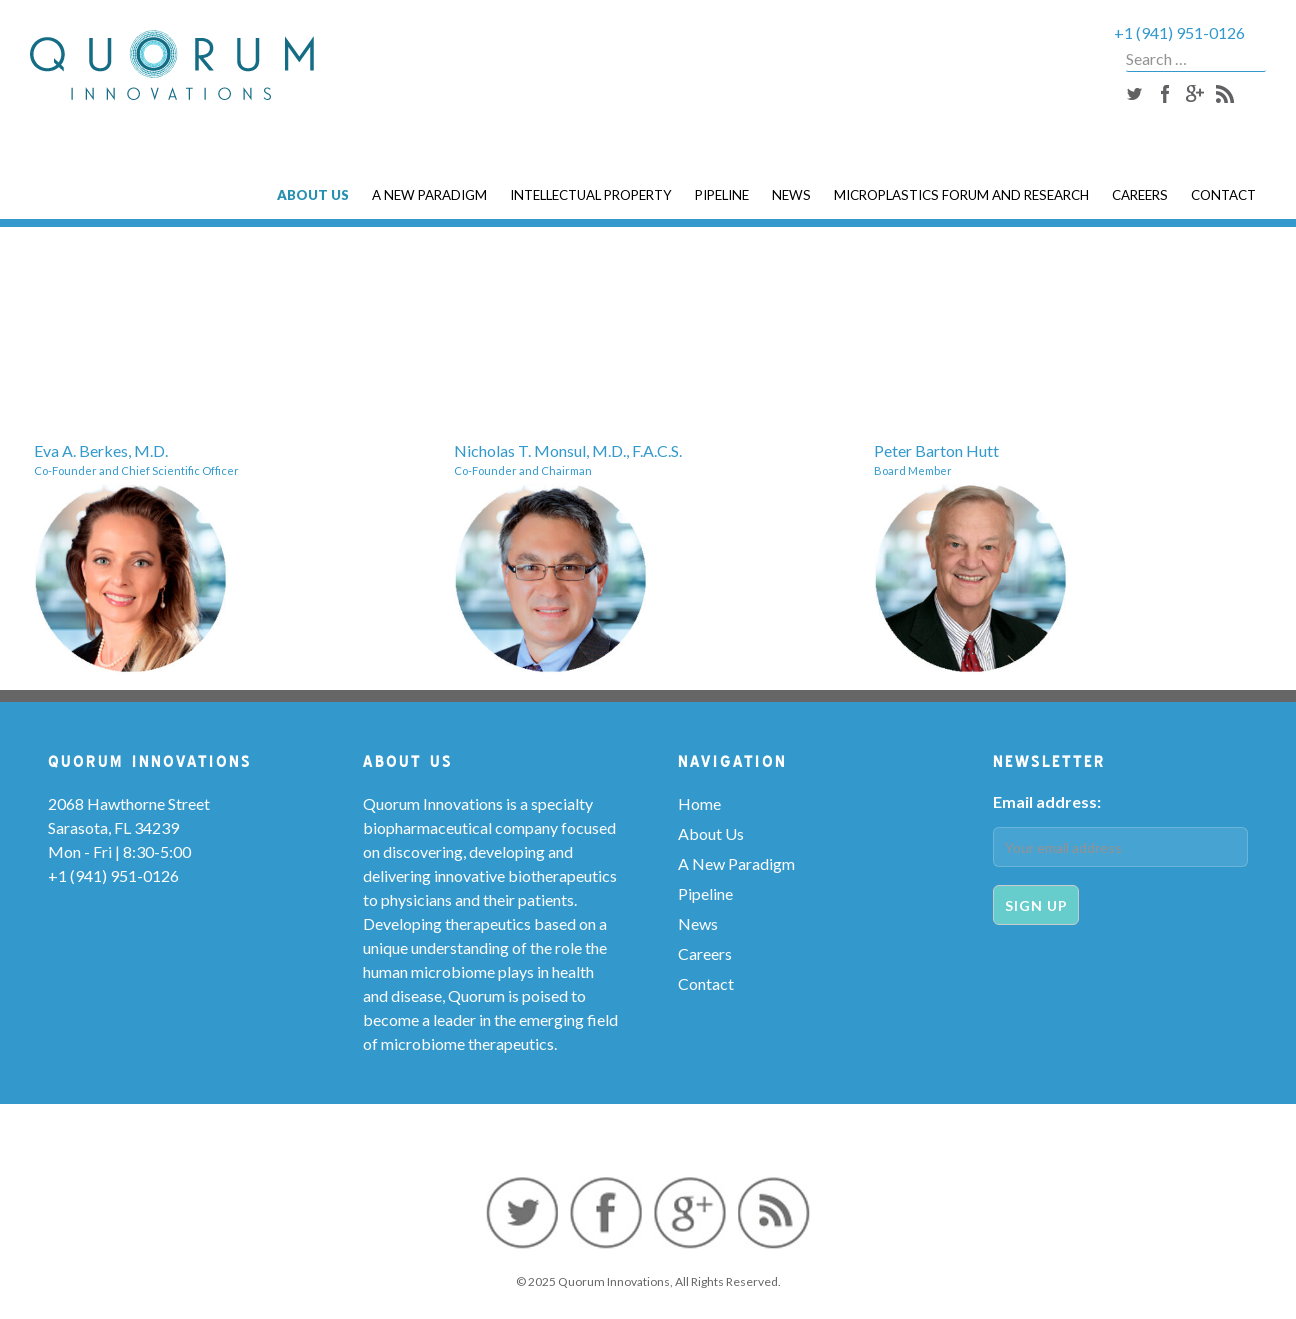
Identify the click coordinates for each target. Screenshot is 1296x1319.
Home (699, 803)
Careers (1140, 195)
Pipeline (722, 195)
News (791, 195)
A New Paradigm (429, 195)
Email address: (1047, 801)
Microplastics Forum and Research (961, 195)
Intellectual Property (591, 195)
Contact (1223, 195)
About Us (313, 195)
